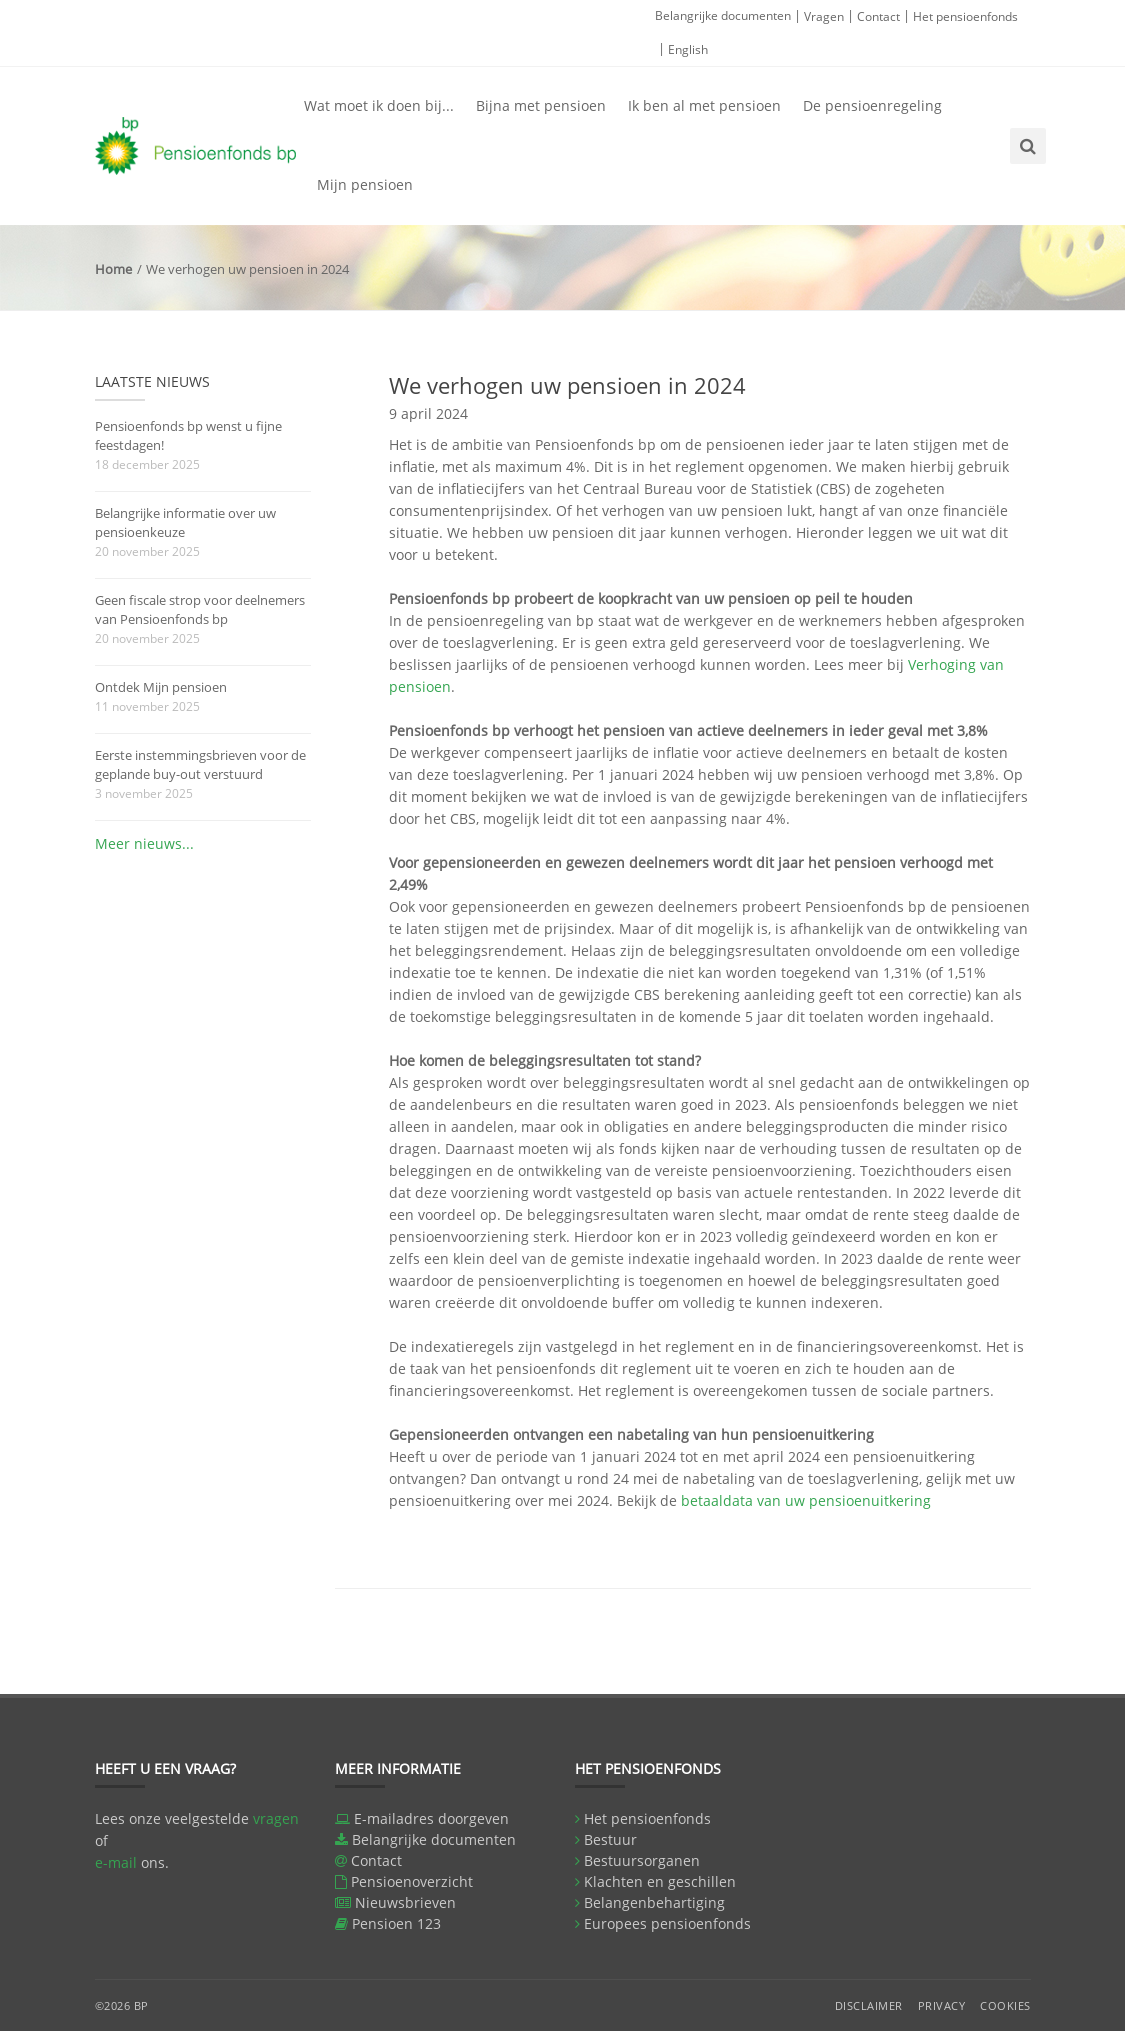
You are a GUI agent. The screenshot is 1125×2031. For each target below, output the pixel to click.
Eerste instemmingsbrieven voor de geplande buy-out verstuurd (200, 764)
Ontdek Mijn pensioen (161, 687)
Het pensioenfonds (965, 16)
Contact (878, 16)
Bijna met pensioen (541, 105)
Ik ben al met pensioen (704, 105)
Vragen (824, 16)
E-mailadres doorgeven (431, 1818)
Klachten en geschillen (660, 1881)
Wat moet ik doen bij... (379, 105)
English (688, 49)
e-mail (116, 1862)
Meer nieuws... (144, 843)
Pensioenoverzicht (412, 1881)
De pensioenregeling (872, 105)
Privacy (942, 2005)
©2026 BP (122, 2005)
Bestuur (610, 1839)
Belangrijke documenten (723, 15)
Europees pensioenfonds (667, 1923)
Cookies (1005, 2005)
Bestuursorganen (642, 1860)
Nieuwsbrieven (405, 1902)
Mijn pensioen (365, 184)
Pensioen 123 (396, 1923)
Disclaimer (869, 2005)
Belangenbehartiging (654, 1902)
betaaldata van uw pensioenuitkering (806, 1500)
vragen (276, 1818)
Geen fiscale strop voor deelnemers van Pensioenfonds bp (200, 609)
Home (113, 269)
